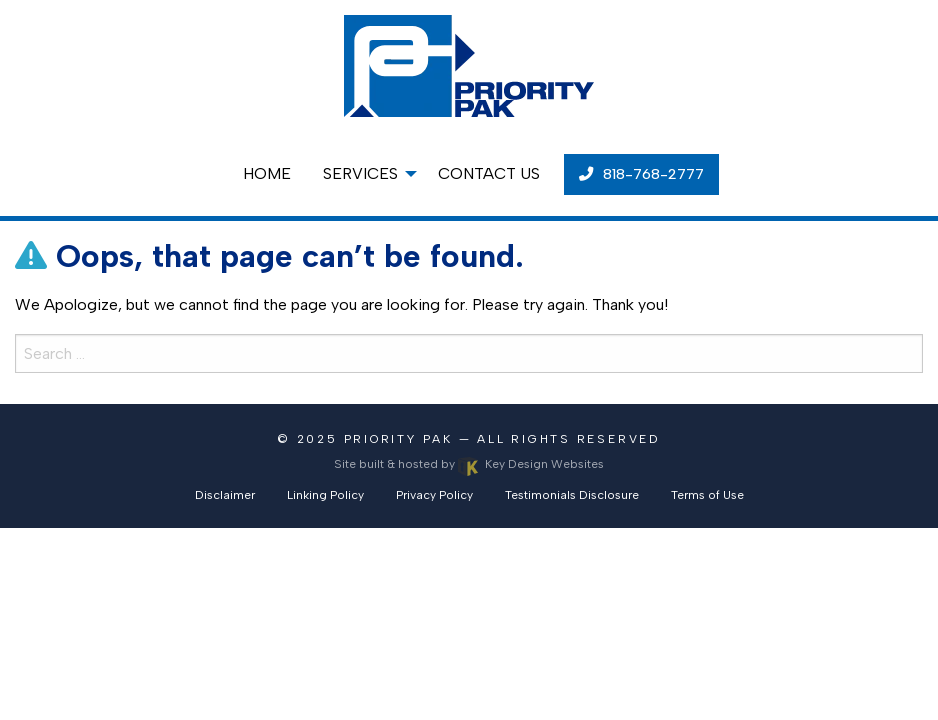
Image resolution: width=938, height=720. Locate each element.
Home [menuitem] (267, 173)
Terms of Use (707, 495)
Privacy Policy (434, 495)
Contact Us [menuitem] (489, 173)
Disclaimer (225, 495)
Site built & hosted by (468, 464)
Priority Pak (398, 439)
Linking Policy (325, 495)
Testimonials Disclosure (572, 495)
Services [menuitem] (360, 173)
